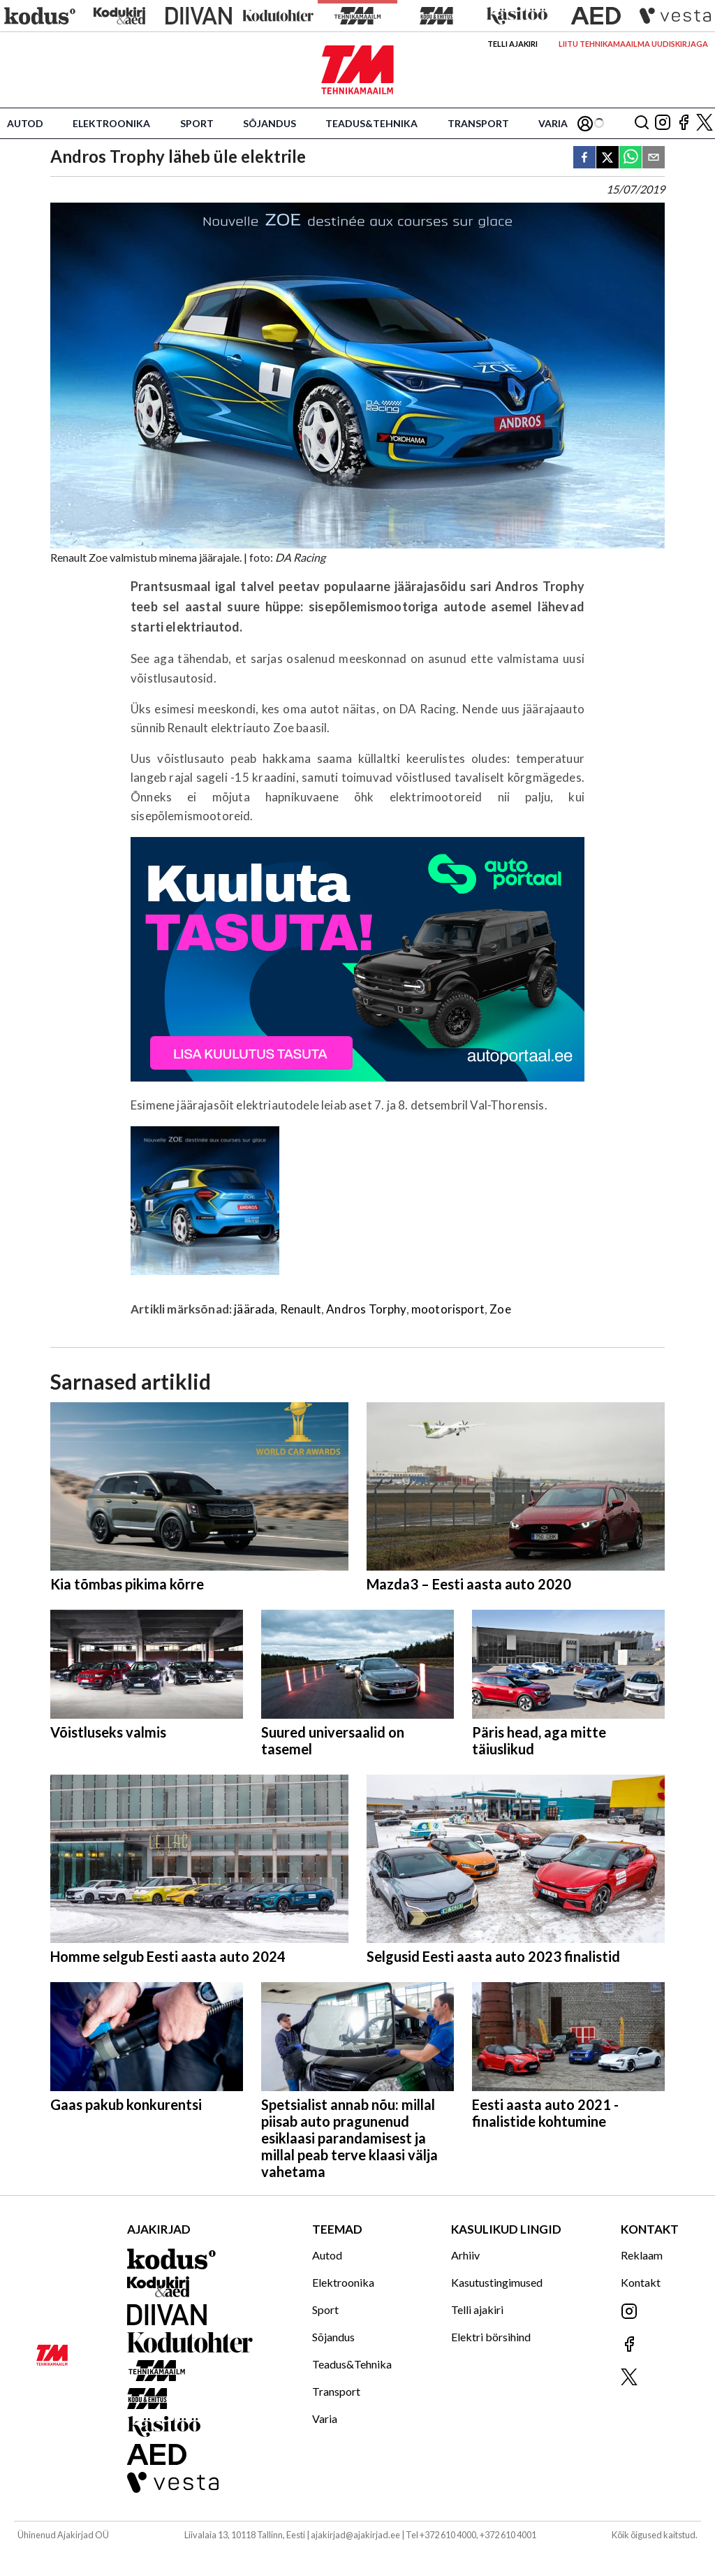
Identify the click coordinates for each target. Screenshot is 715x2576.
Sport (197, 123)
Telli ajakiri (512, 43)
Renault (300, 1309)
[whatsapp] (630, 158)
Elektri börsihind (491, 2336)
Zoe (500, 1309)
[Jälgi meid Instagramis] (662, 123)
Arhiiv (465, 2255)
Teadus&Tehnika (371, 123)
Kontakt (641, 2282)
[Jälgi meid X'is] (704, 123)
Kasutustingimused (497, 2282)
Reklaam (642, 2255)
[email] (653, 158)
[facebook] (584, 158)
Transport (478, 123)
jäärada (254, 1309)
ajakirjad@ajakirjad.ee (355, 2534)
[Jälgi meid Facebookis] (683, 123)
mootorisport (448, 1309)
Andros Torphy (366, 1309)
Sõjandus (269, 123)
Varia (553, 123)
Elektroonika (111, 123)
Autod (25, 123)
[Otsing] (641, 123)
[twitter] (607, 158)
